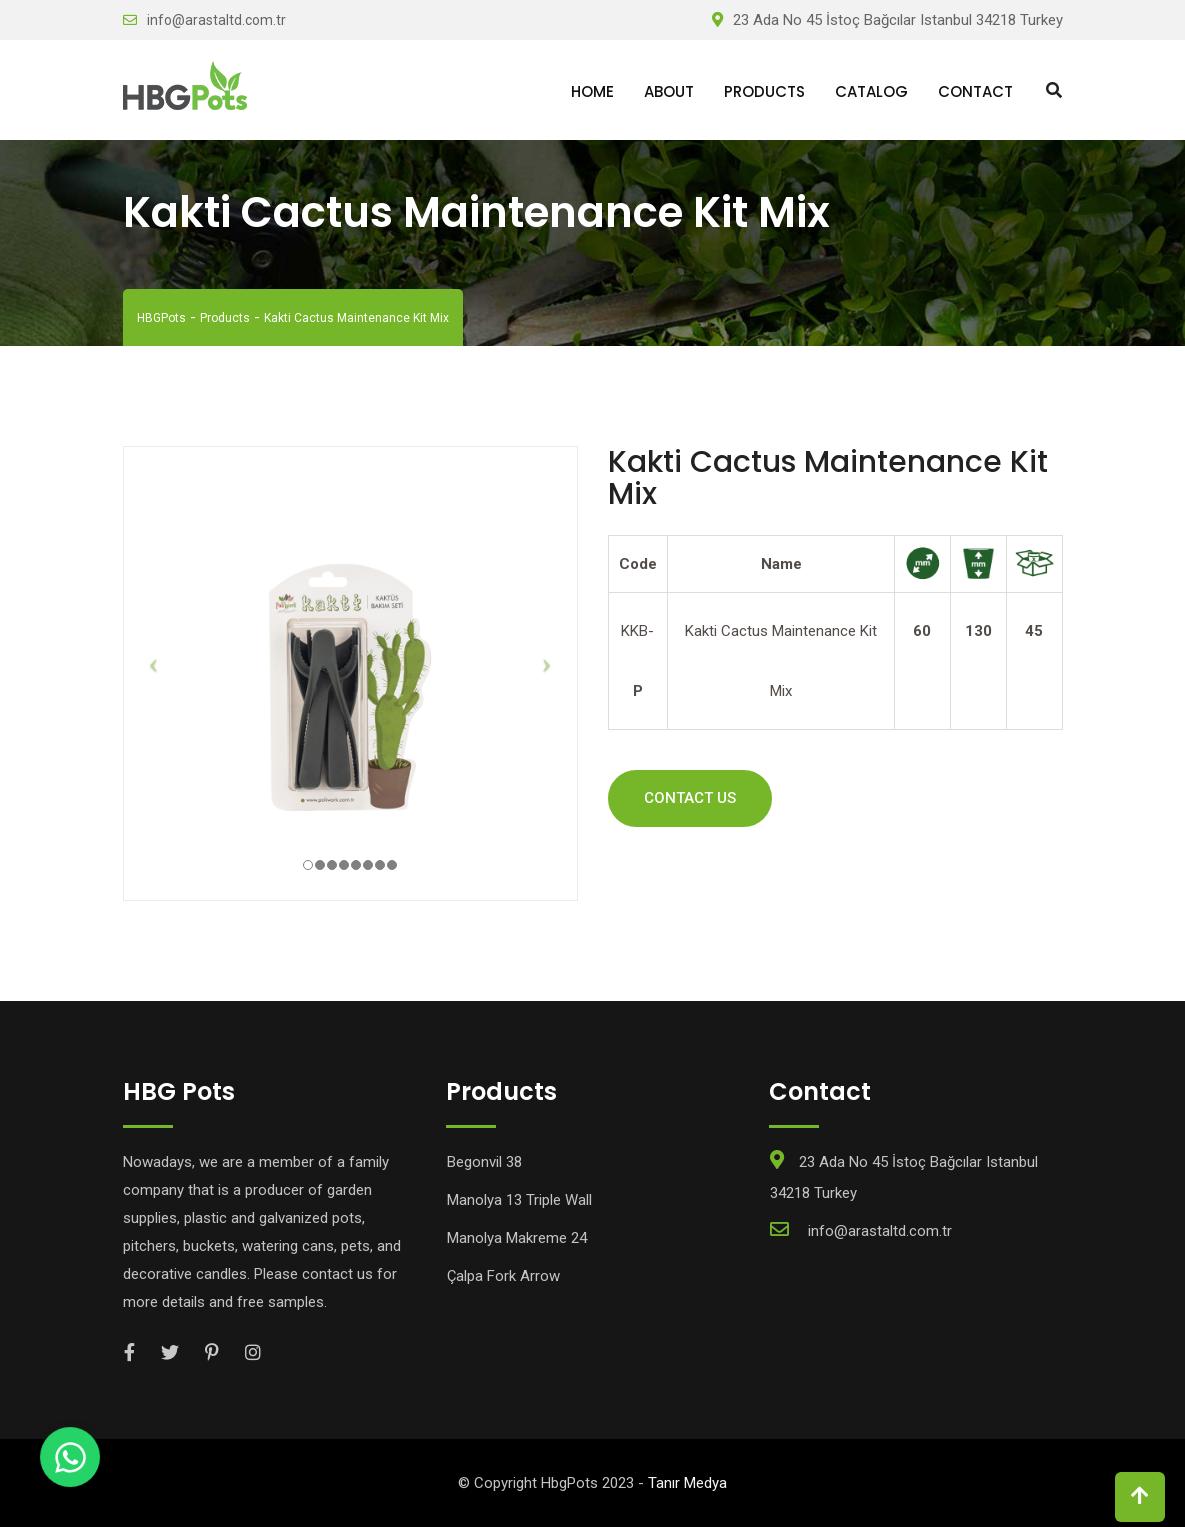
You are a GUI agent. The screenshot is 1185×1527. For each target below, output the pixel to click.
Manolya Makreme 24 (517, 1238)
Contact (975, 91)
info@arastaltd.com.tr (216, 20)
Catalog (871, 91)
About (669, 91)
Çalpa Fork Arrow (503, 1276)
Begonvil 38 (484, 1162)
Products (764, 91)
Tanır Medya (687, 1483)
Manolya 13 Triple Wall (519, 1200)
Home (592, 91)
